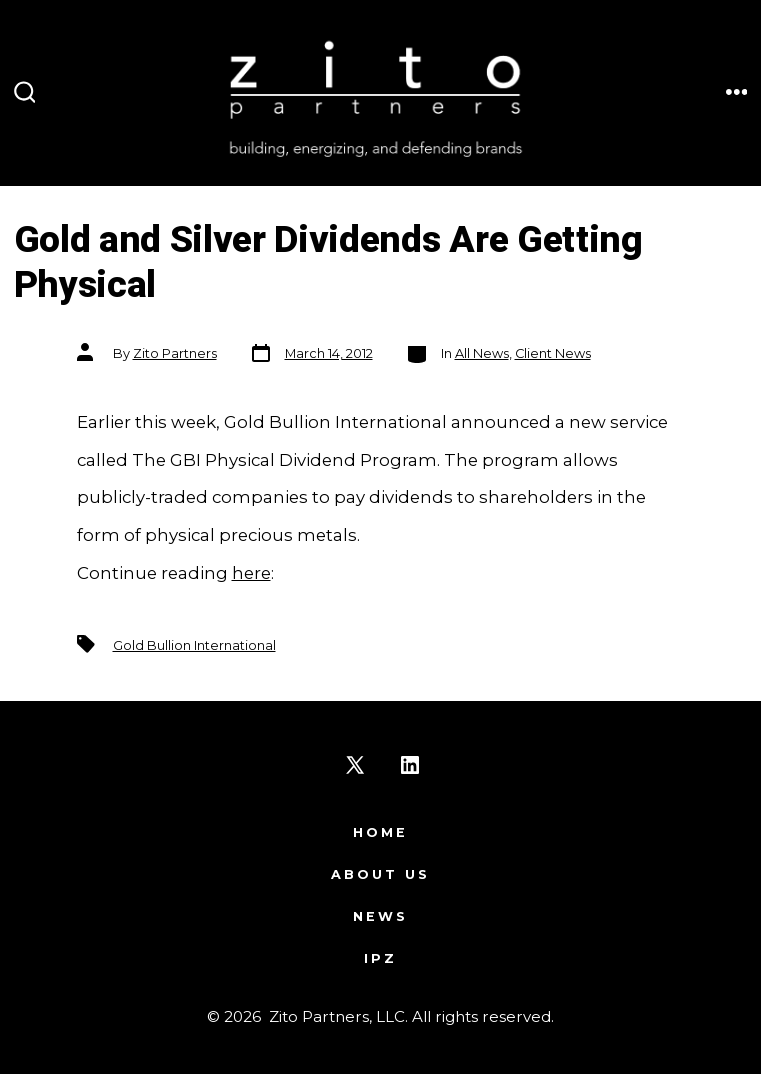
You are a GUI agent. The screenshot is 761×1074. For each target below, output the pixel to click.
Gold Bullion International (194, 645)
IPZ (380, 958)
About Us (380, 874)
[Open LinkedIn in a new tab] (410, 765)
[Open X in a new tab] (355, 765)
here (251, 573)
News (380, 916)
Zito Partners (175, 353)
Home (380, 832)
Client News (553, 353)
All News (482, 353)
